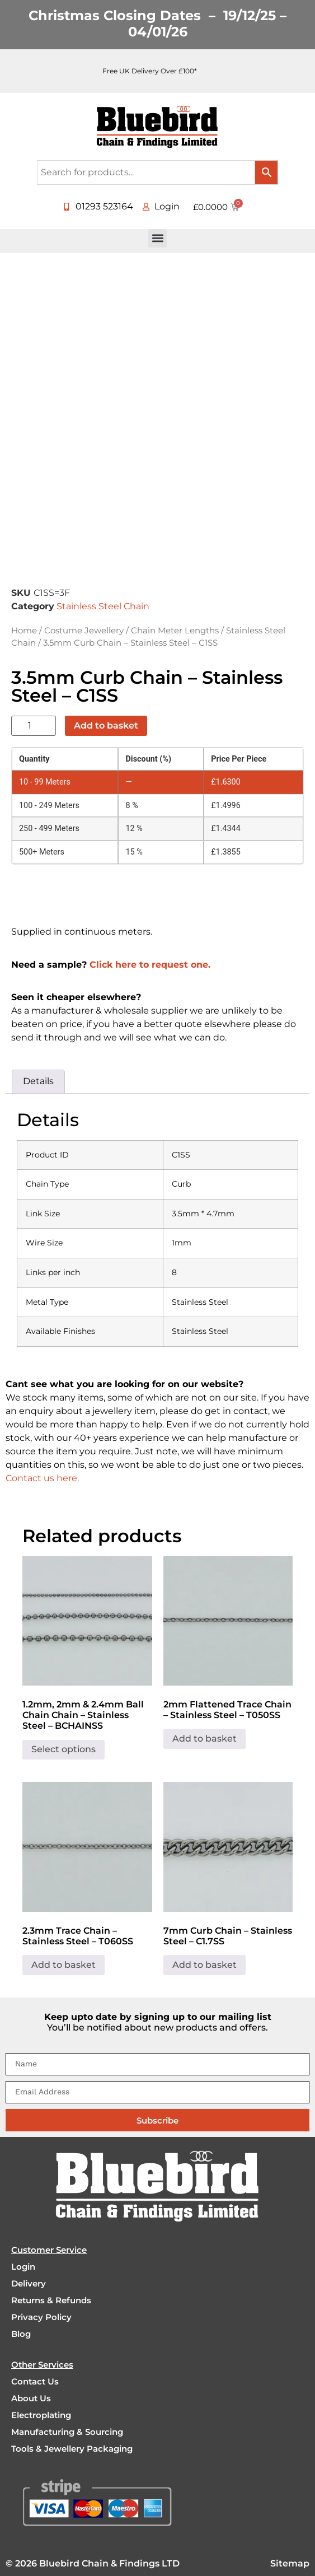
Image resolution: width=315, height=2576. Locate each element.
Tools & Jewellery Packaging (72, 2448)
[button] (157, 238)
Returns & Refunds (51, 2300)
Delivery (28, 2283)
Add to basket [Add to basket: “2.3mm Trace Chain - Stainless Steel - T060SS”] (63, 1964)
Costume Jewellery (84, 631)
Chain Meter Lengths (175, 631)
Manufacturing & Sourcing (67, 2431)
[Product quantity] (33, 726)
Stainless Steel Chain (103, 606)
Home (24, 631)
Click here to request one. (150, 964)
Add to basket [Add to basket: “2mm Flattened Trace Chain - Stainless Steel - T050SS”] (204, 1738)
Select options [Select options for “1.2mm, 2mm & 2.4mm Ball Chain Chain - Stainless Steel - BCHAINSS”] (63, 1749)
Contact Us (35, 2381)
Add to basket (106, 725)
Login (23, 2266)
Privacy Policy (41, 2317)
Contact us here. (42, 1478)
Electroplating (41, 2415)
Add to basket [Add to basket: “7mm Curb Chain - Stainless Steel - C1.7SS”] (204, 1964)
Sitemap (289, 2563)
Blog (21, 2333)
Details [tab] (38, 1081)
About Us (31, 2398)
